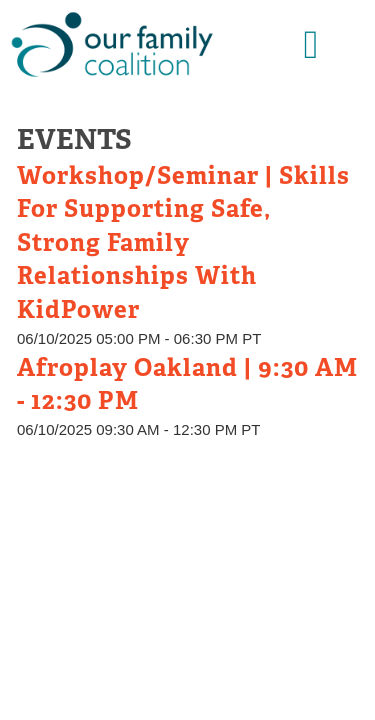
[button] (311, 45)
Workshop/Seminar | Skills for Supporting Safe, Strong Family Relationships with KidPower (183, 242)
